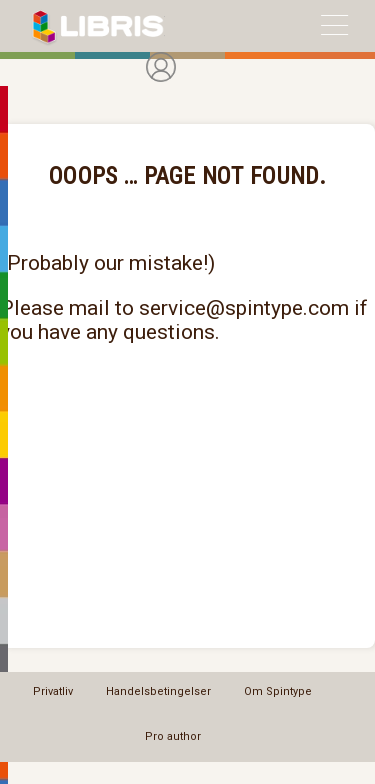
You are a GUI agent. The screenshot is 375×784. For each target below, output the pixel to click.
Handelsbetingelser (158, 691)
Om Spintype (278, 691)
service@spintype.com (244, 308)
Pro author (173, 736)
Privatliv (53, 691)
